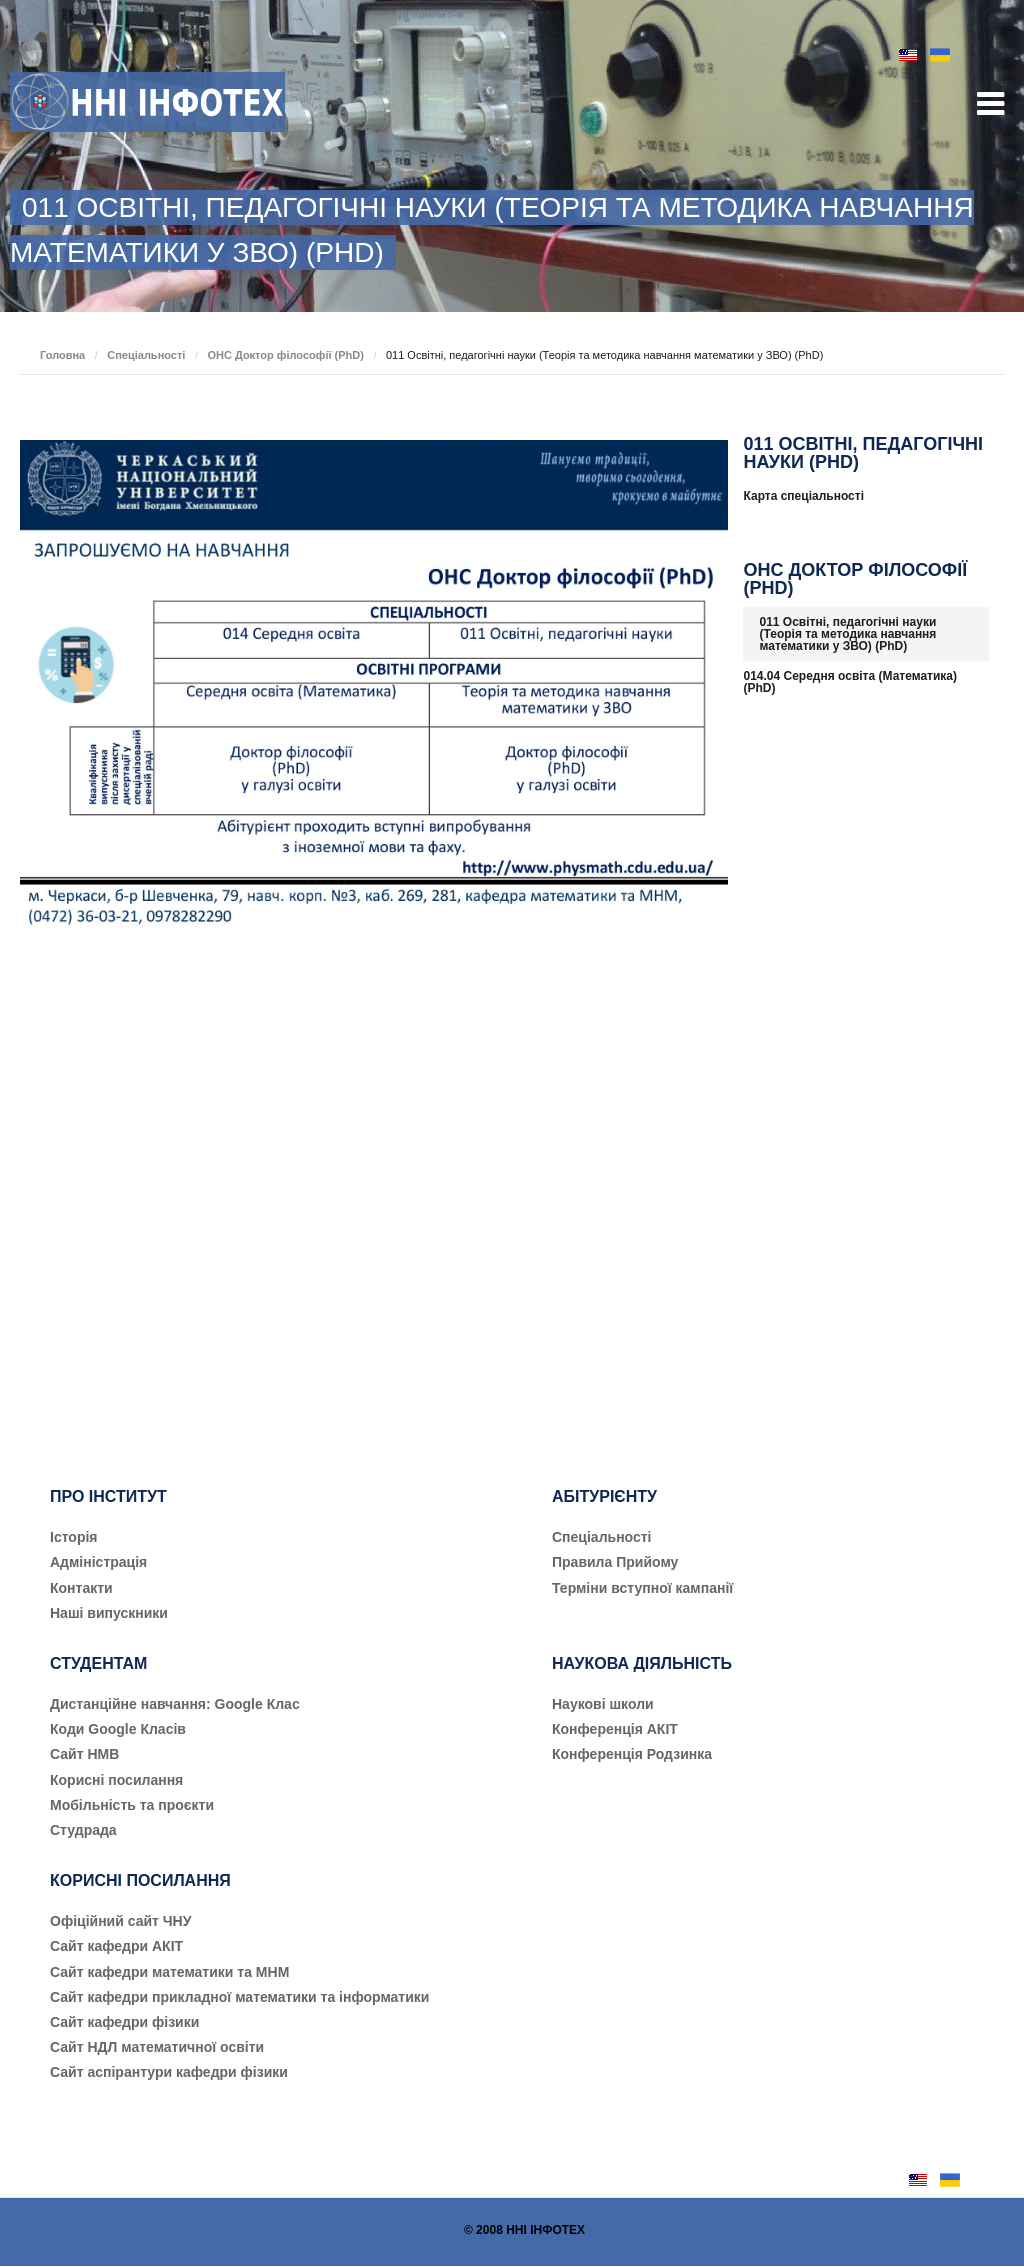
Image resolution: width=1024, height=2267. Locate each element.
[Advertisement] (866, 1053)
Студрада (83, 1830)
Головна (62, 355)
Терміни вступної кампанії (642, 1588)
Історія (74, 1537)
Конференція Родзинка (632, 1754)
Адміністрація (98, 1562)
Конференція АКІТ (615, 1729)
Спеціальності (146, 355)
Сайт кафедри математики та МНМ (169, 1972)
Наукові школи (603, 1704)
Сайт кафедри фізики (124, 2022)
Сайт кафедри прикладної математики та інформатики (239, 1997)
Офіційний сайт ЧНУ (120, 1921)
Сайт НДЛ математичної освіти (157, 2047)
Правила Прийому (615, 1562)
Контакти (81, 1588)
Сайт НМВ (84, 1754)
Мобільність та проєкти (132, 1805)
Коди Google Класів (118, 1729)
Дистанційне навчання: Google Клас (175, 1704)
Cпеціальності (602, 1537)
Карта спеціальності (803, 496)
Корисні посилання (116, 1780)
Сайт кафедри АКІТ (116, 1946)
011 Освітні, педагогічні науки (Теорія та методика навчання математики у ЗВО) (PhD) (847, 634)
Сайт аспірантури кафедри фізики (169, 2072)
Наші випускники (109, 1613)
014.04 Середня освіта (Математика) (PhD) (850, 682)
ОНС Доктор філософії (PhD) (285, 355)
